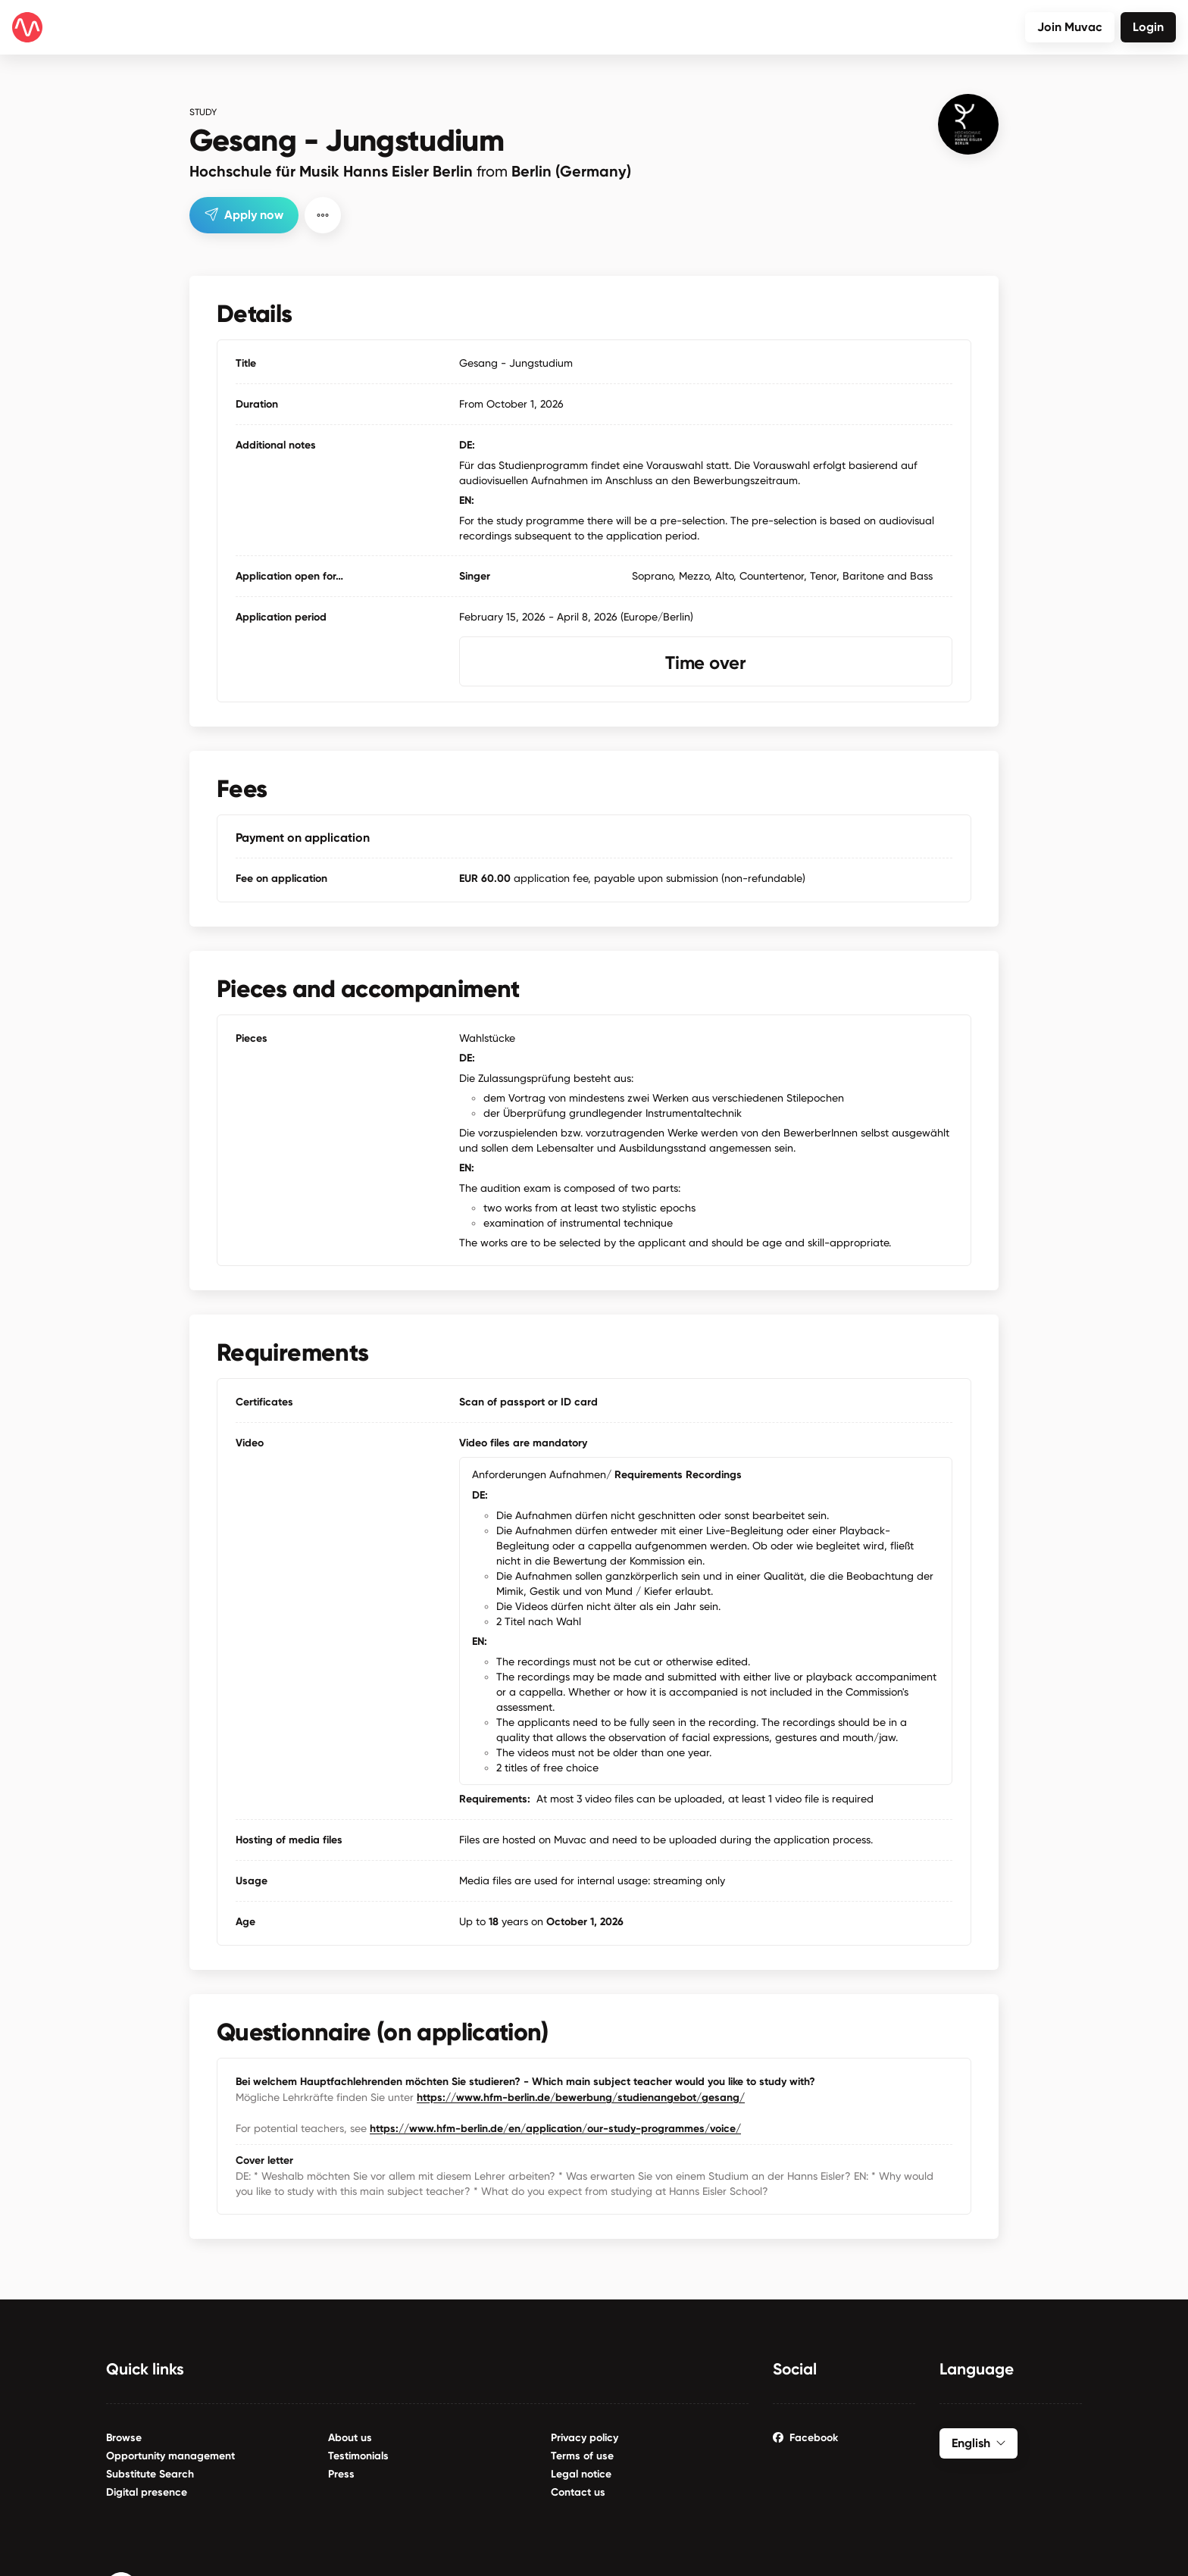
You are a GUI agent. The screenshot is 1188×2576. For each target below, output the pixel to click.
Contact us (578, 2492)
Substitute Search (150, 2474)
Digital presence (146, 2492)
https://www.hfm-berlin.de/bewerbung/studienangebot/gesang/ (581, 2097)
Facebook (805, 2437)
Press (341, 2474)
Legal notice (581, 2474)
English (978, 2443)
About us (350, 2437)
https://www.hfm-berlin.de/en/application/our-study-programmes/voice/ (555, 2128)
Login (1148, 27)
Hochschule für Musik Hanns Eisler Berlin (410, 171)
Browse (124, 2437)
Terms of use (582, 2455)
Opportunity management (170, 2455)
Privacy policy (584, 2437)
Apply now (244, 215)
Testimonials (358, 2455)
